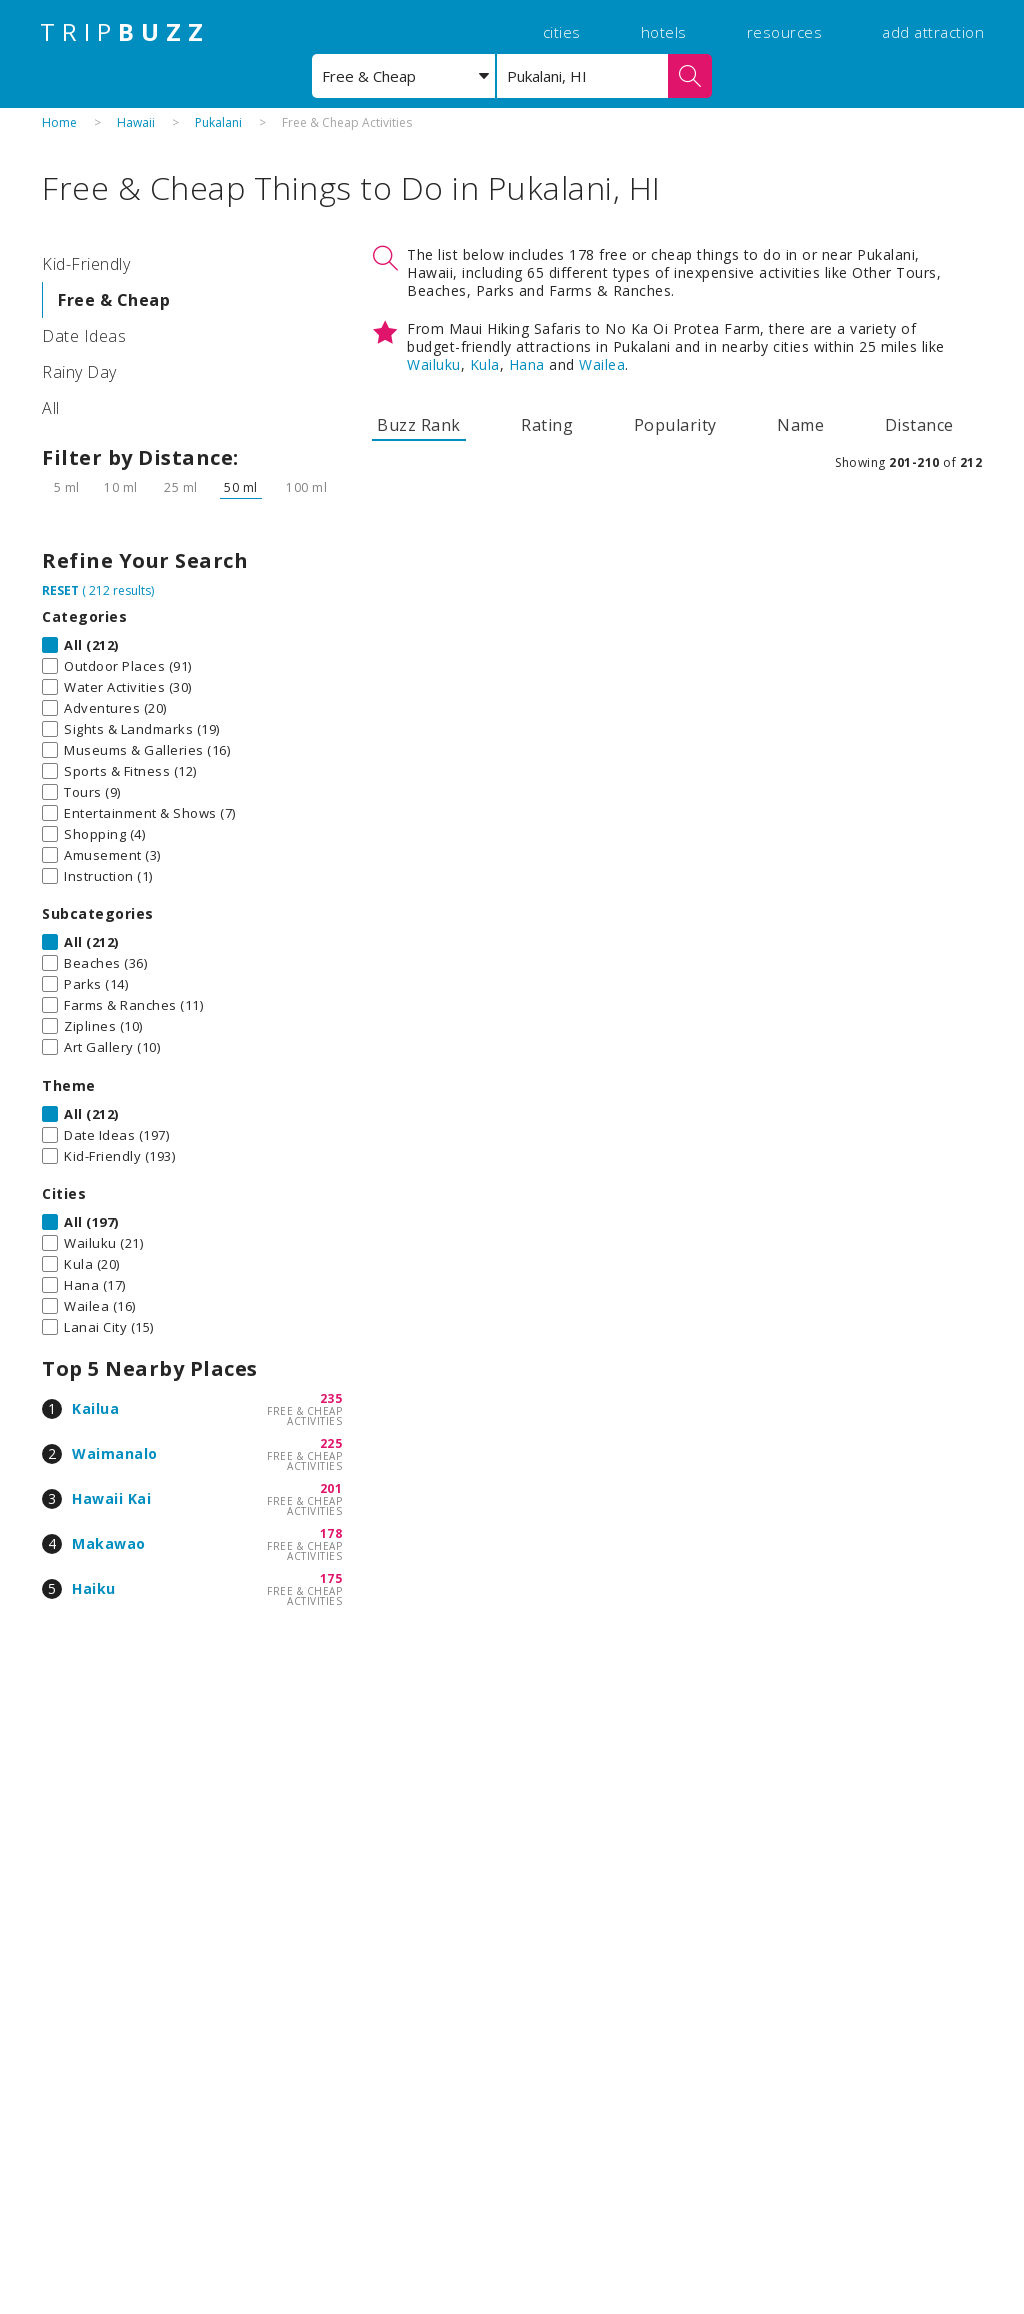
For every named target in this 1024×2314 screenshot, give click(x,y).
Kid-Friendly (86, 264)
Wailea (602, 364)
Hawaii (136, 122)
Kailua (95, 1408)
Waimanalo (115, 1453)
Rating (547, 425)
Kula (485, 364)
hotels (664, 32)
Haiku (94, 1588)
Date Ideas (84, 336)
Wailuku (434, 364)
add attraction (933, 32)
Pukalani (218, 122)
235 (331, 1398)
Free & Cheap (114, 300)
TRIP (125, 32)
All (51, 408)
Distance (919, 425)
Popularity (675, 425)
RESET (60, 590)
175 (331, 1578)
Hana (527, 364)
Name (800, 425)
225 (331, 1443)
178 (331, 1533)
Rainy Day (79, 372)
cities (562, 32)
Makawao (109, 1543)
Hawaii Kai (111, 1498)
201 (331, 1488)
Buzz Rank (419, 425)
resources (785, 32)
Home (59, 122)
